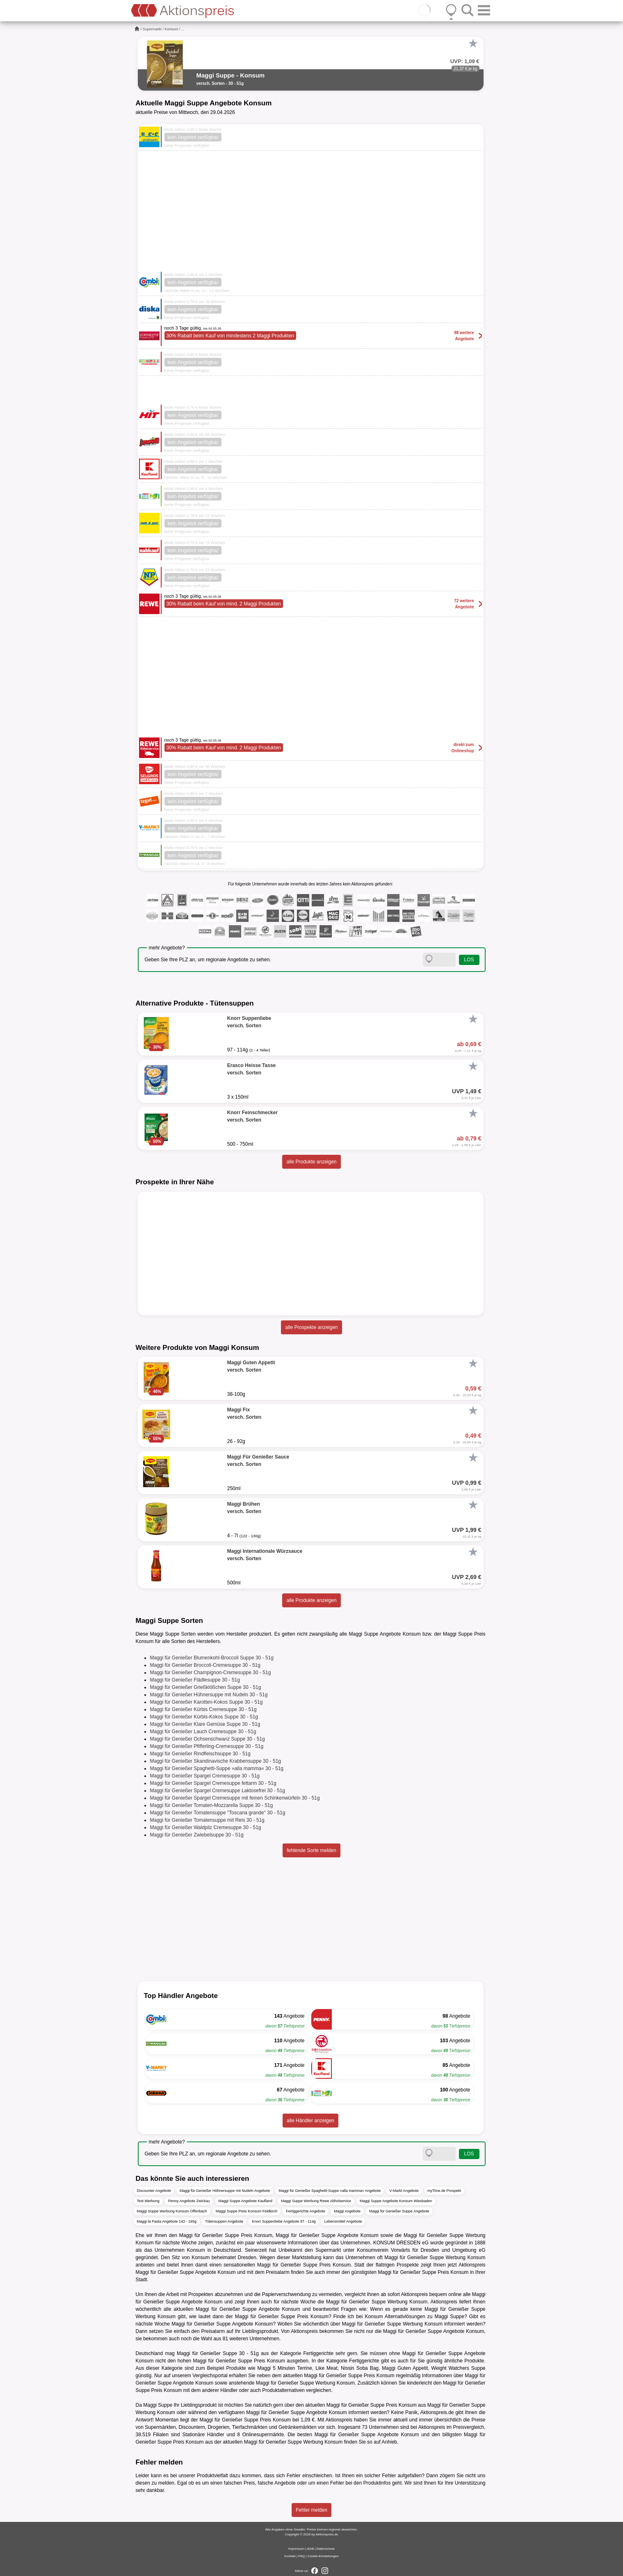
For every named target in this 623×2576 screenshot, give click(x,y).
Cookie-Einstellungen (323, 2556)
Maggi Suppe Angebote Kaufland (245, 2201)
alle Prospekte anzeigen (311, 1327)
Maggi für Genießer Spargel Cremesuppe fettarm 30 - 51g (213, 1783)
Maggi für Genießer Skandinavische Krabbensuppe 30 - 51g (215, 1761)
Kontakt (290, 2556)
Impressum (296, 2549)
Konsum (171, 29)
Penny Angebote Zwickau (189, 2201)
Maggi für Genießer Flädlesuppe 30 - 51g (195, 1680)
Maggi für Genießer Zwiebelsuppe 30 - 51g (197, 1835)
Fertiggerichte (318, 2353)
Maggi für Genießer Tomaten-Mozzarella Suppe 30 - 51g (211, 1805)
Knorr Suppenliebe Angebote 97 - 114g (284, 2221)
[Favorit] (473, 43)
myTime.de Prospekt (444, 2191)
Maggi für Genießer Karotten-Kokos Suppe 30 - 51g (206, 1702)
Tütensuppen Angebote (224, 2221)
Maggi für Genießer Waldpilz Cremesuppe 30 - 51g (205, 1827)
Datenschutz (326, 2549)
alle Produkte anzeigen (311, 1162)
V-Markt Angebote (404, 2191)
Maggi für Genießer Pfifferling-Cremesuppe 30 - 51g (207, 1746)
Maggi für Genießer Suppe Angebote (399, 2211)
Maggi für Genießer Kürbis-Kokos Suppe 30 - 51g (204, 1717)
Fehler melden (311, 2510)
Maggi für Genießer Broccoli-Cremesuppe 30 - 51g (205, 1665)
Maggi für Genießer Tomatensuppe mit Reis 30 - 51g (207, 1820)
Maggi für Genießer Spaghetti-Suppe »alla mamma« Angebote (329, 2191)
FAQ (301, 2556)
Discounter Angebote (154, 2191)
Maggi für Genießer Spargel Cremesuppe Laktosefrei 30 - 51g (217, 1790)
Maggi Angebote (347, 2211)
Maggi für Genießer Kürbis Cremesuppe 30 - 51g (203, 1709)
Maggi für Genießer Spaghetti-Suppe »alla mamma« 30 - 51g (217, 1768)
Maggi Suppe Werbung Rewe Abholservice (316, 2201)
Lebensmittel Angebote (343, 2221)
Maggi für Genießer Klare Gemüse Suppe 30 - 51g (205, 1724)
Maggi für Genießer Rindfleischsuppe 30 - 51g (200, 1754)
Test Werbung (148, 2201)
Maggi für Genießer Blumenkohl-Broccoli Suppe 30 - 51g (212, 1658)
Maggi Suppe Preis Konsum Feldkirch (247, 2211)
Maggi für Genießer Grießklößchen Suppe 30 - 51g (205, 1687)
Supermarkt (152, 29)
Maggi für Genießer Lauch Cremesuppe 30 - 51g (203, 1731)
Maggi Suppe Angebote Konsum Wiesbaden (396, 2201)
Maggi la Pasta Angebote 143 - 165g (167, 2221)
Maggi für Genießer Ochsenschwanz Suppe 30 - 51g (207, 1739)
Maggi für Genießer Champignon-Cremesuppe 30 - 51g (210, 1672)
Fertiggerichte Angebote (305, 2211)
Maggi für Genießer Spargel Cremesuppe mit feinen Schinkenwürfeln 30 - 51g (235, 1798)
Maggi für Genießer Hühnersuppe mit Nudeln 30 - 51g (209, 1695)
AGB (310, 2549)
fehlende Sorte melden (311, 1850)
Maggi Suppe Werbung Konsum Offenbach (172, 2211)
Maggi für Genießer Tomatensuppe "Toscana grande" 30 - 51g (217, 1813)
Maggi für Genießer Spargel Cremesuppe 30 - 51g (205, 1776)
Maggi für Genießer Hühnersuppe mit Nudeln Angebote (225, 2191)
